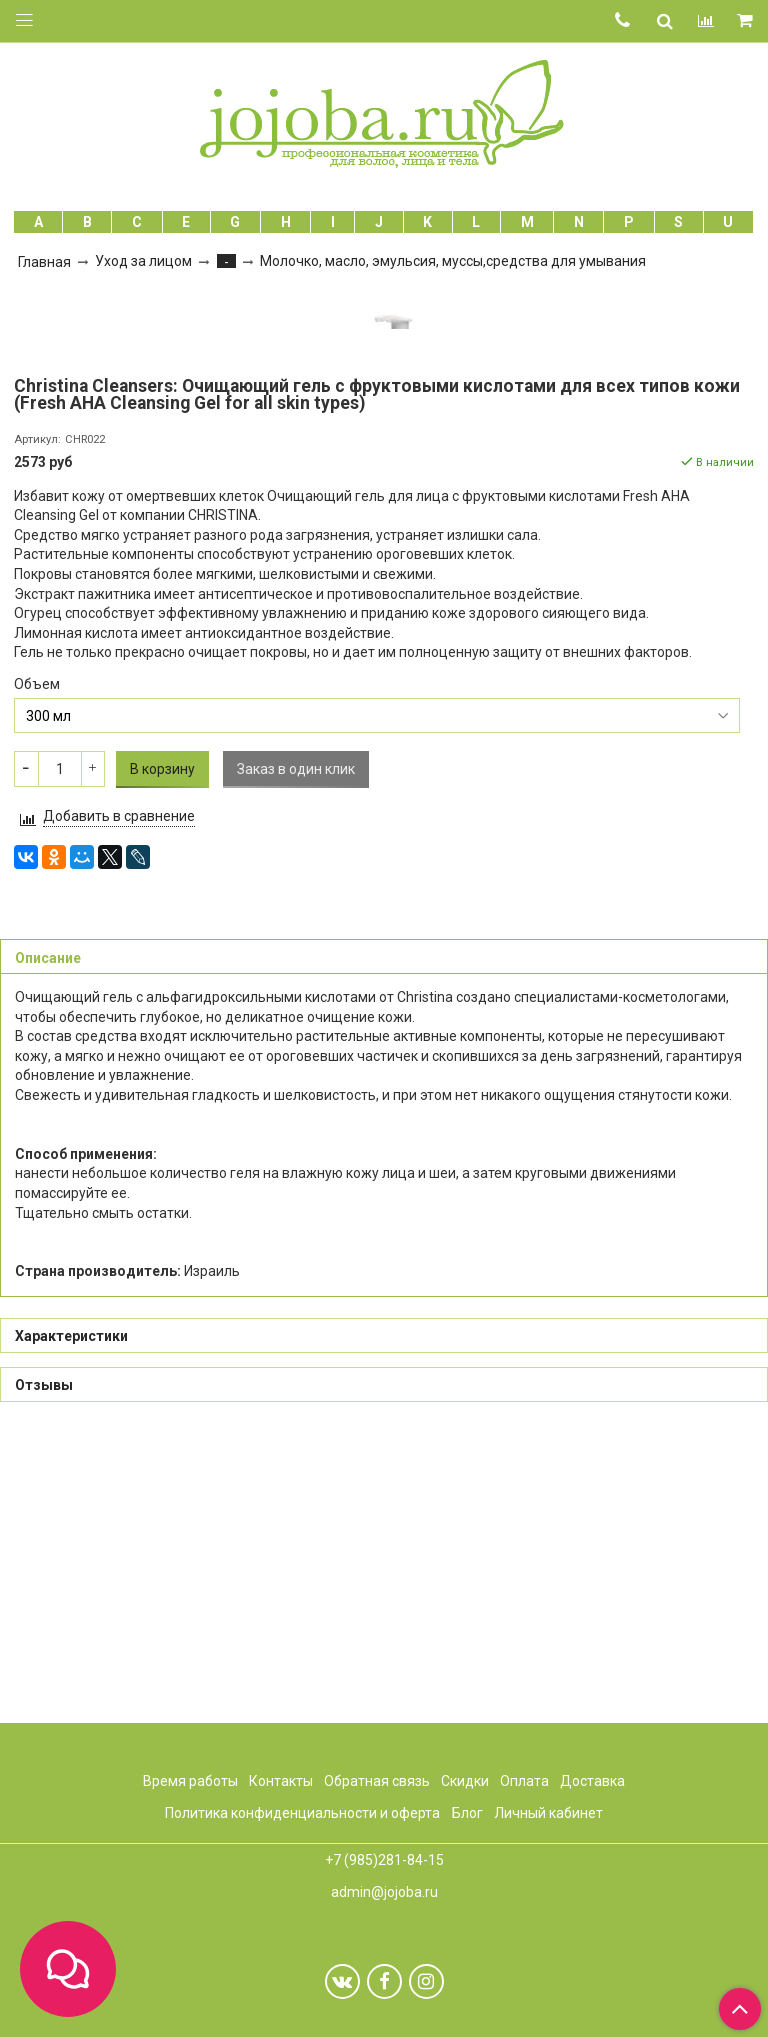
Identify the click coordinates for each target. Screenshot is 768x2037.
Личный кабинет (548, 1813)
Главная (44, 262)
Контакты (281, 1781)
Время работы (190, 1781)
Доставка (592, 1781)
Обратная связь (377, 1781)
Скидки (465, 1781)
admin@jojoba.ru (384, 1892)
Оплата (524, 1781)
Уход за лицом (143, 261)
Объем (37, 970)
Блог (467, 1813)
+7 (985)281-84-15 (384, 1860)
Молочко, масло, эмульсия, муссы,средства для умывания (453, 261)
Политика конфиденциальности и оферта (302, 1813)
